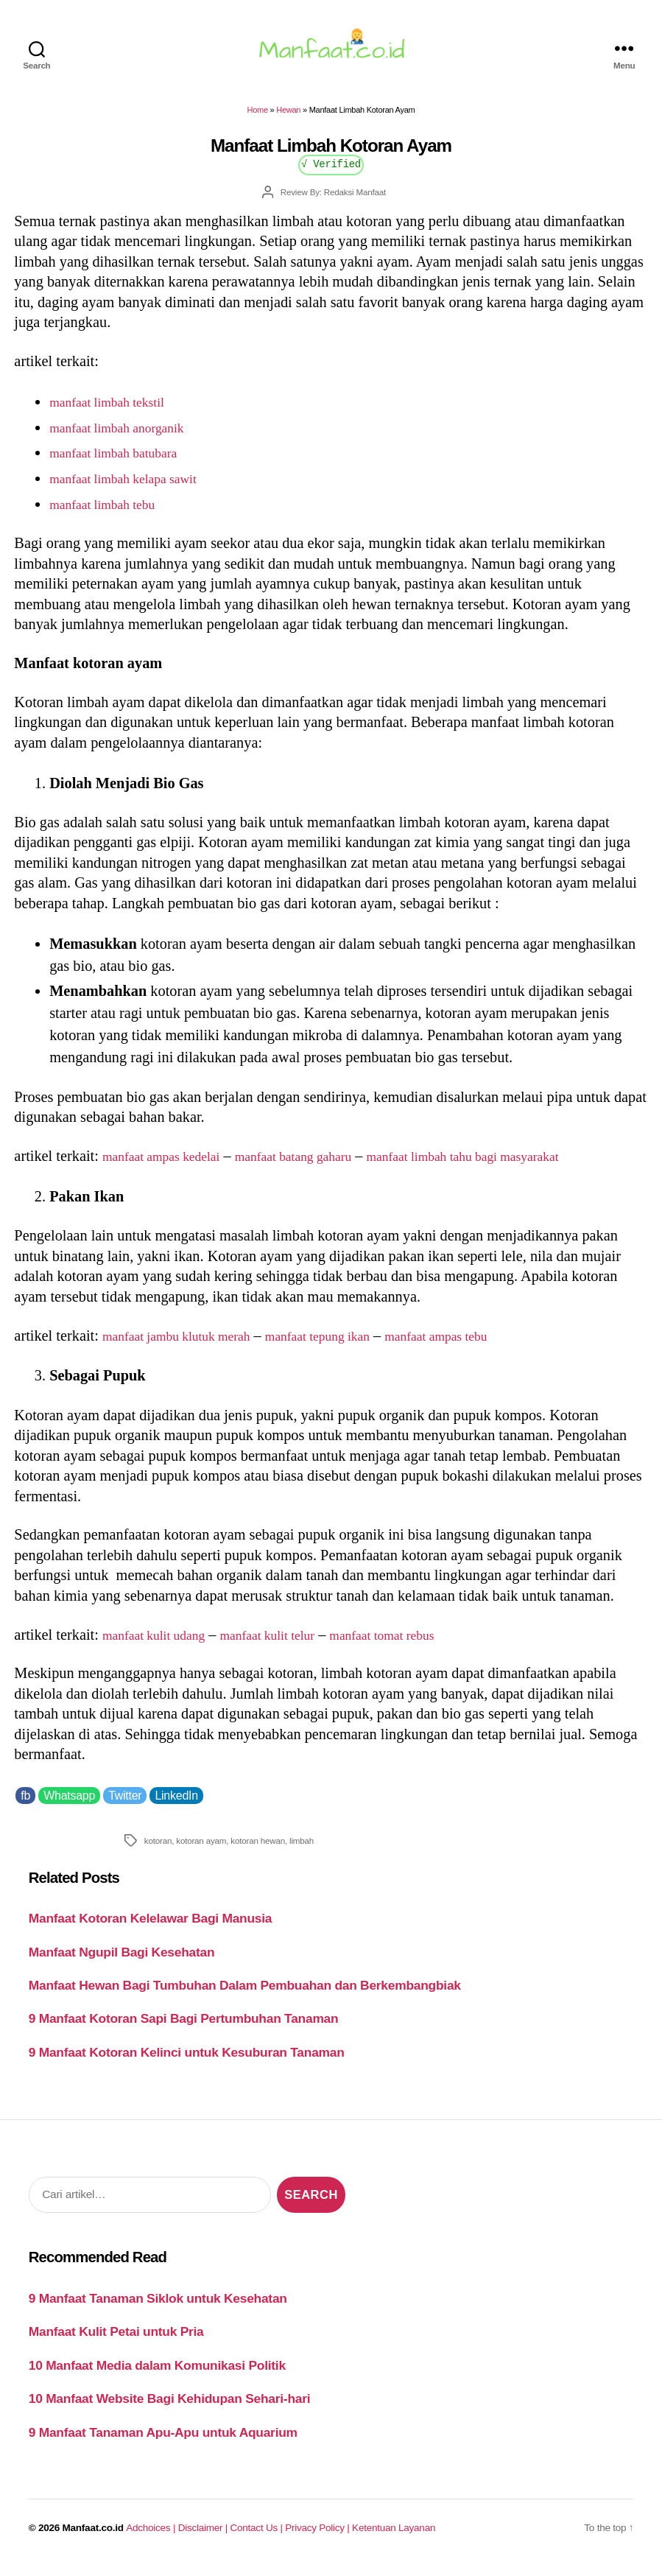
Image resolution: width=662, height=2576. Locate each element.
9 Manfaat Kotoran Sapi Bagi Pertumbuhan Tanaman (184, 2027)
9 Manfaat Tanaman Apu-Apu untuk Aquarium (163, 2441)
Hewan (288, 118)
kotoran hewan (257, 1849)
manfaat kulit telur (292, 1643)
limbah (301, 1849)
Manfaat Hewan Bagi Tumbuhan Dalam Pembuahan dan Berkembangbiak (245, 1994)
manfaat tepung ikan (350, 1344)
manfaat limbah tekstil (116, 410)
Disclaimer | (204, 2536)
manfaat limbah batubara (123, 461)
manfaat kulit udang (162, 1643)
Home (257, 118)
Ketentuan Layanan (393, 2536)
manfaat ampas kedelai (170, 1165)
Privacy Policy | (318, 2536)
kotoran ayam (201, 1849)
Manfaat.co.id (93, 2536)
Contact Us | (258, 2536)
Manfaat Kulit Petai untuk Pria (116, 2340)
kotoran (158, 1849)
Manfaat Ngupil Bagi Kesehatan (122, 1960)
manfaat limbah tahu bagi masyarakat (518, 1165)
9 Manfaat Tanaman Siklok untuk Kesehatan (158, 2307)
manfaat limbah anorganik (127, 435)
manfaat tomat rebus (423, 1643)
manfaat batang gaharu (322, 1165)
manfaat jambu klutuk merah (188, 1344)
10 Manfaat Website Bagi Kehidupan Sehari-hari (170, 2407)
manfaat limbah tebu (110, 513)
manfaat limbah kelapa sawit (135, 487)
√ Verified (331, 172)
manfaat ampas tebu (486, 1344)
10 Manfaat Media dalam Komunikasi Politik (157, 2374)
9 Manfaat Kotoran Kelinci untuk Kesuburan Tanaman (187, 2061)
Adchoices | (151, 2536)
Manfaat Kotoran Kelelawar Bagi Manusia (150, 1927)
